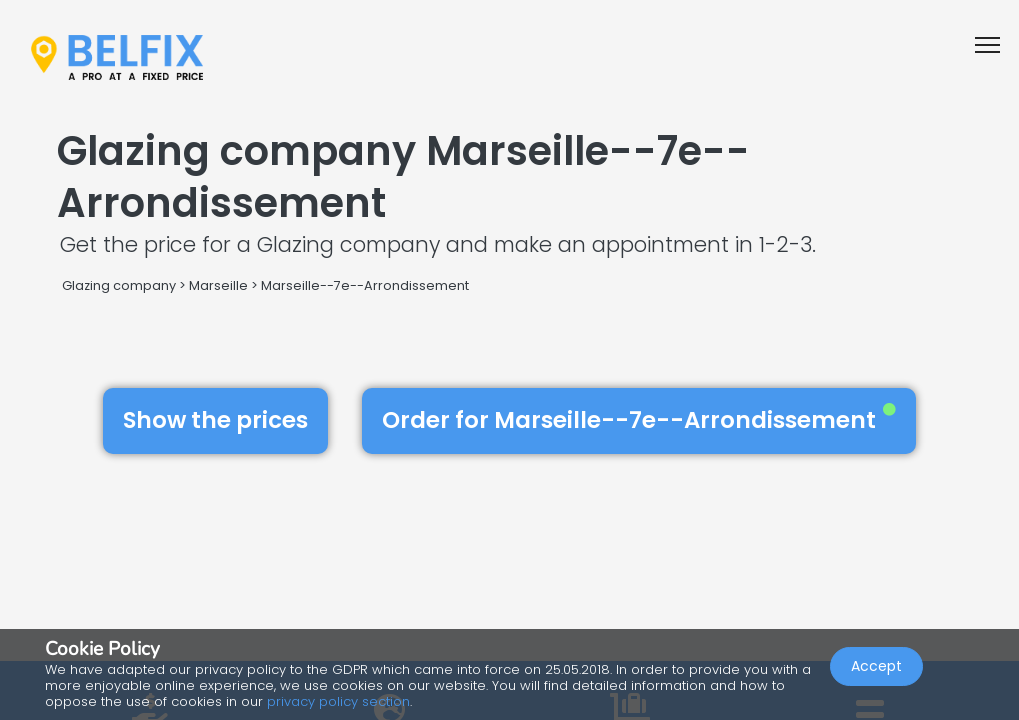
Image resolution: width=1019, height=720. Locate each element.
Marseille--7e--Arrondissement (365, 285)
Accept (876, 666)
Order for (639, 420)
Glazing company (119, 285)
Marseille (218, 285)
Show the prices (215, 420)
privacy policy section (338, 701)
